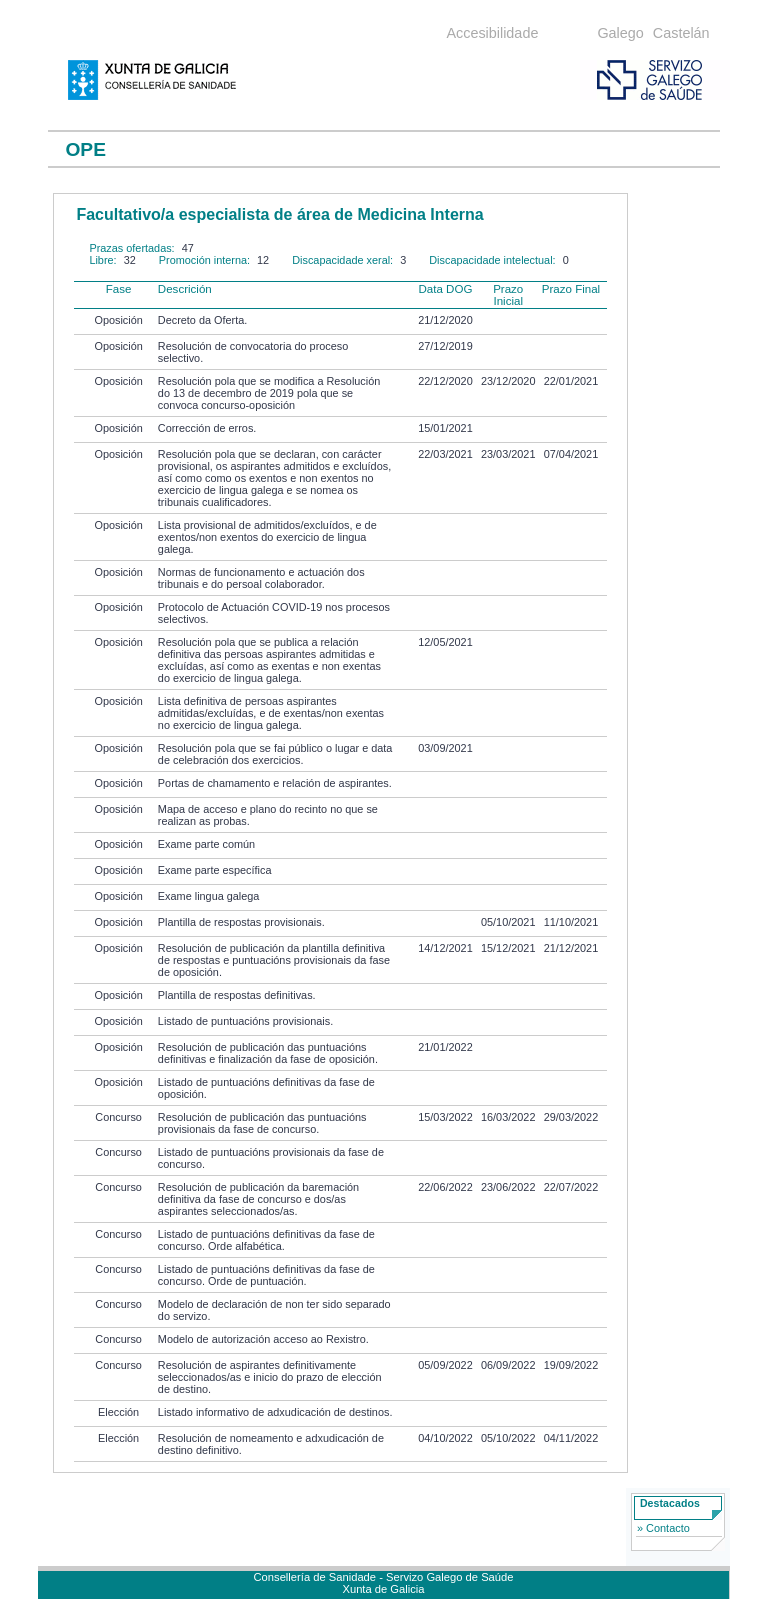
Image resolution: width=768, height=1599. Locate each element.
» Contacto (663, 1528)
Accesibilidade (492, 33)
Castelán (681, 33)
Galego (620, 33)
